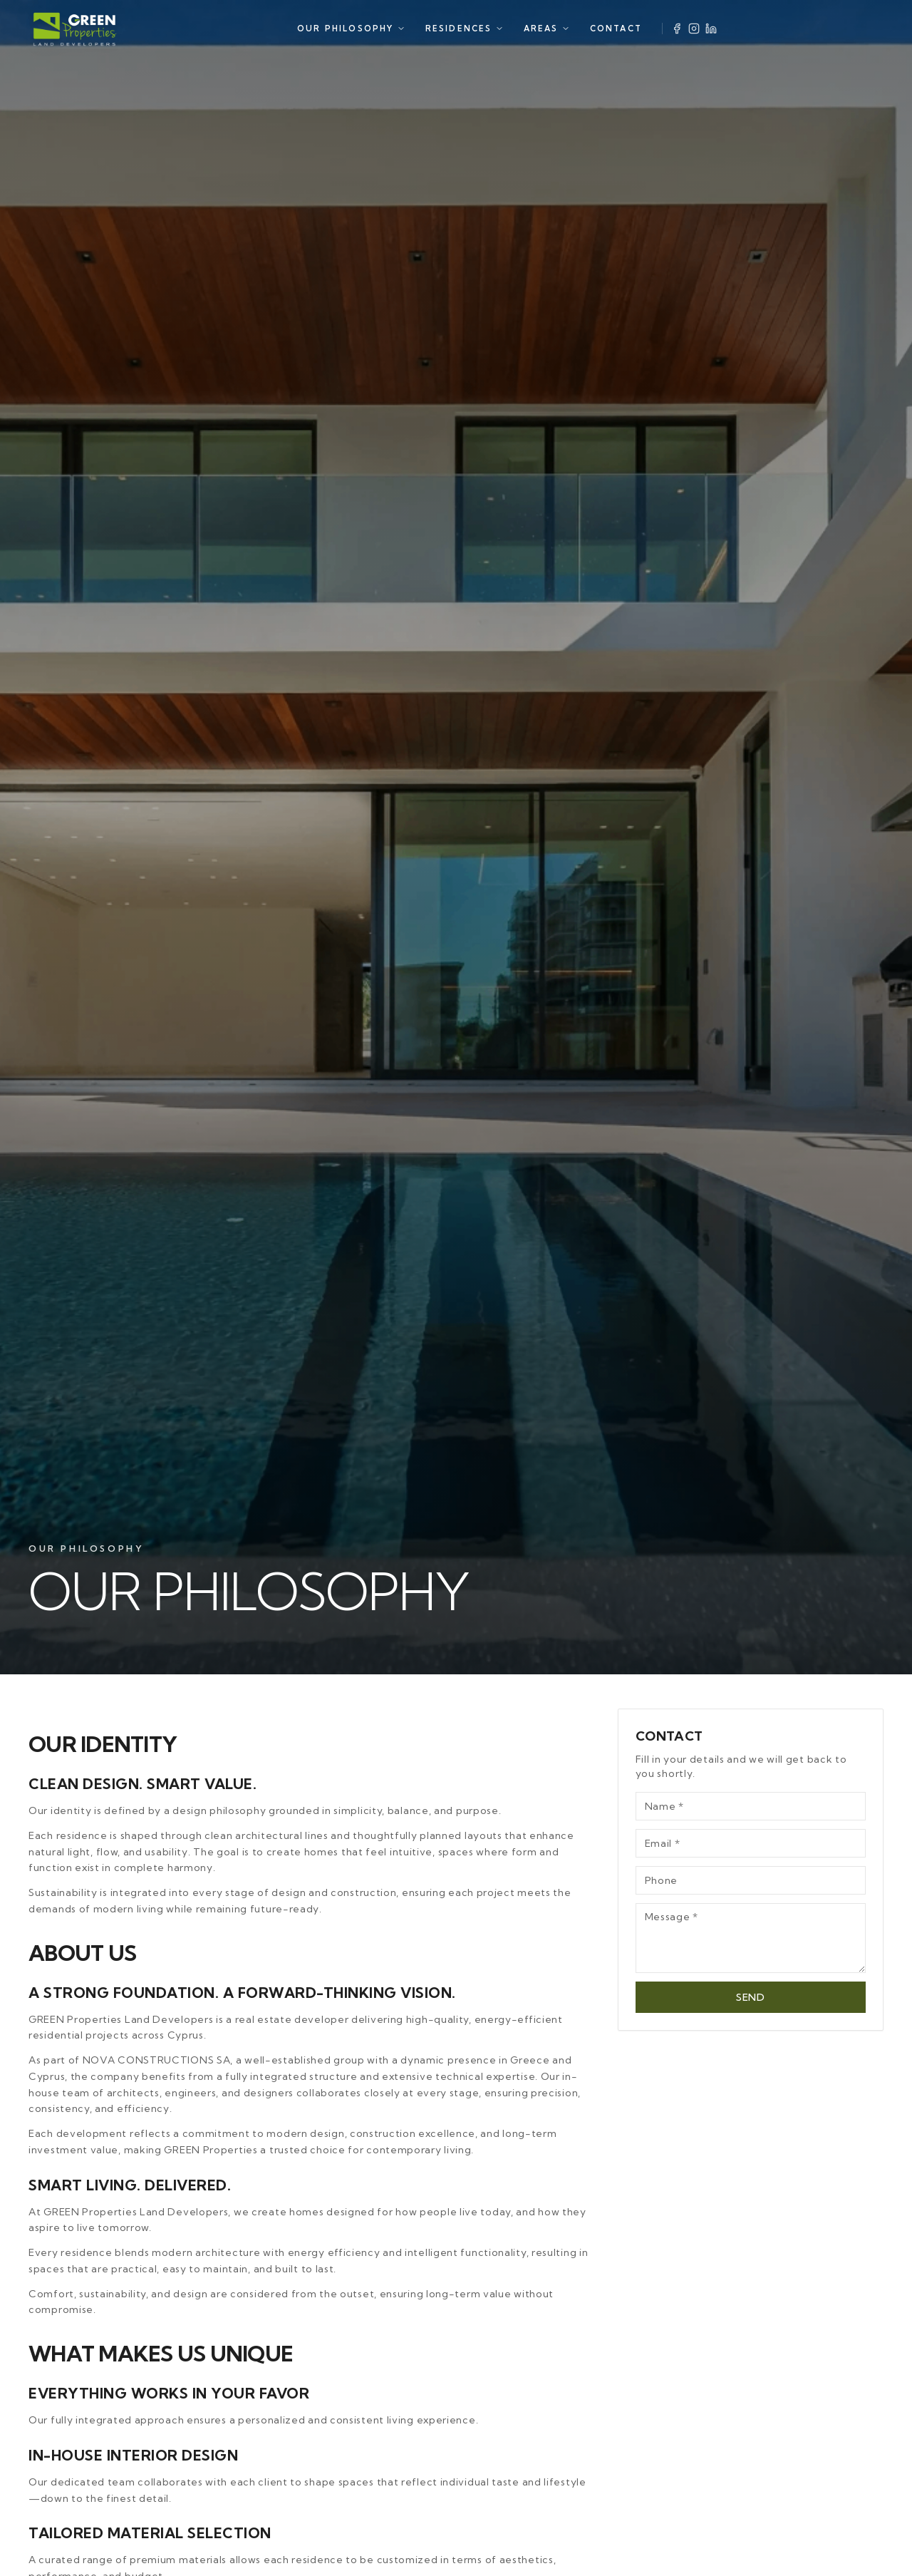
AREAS (547, 29)
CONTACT (616, 29)
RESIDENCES (464, 29)
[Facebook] (677, 28)
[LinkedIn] (711, 28)
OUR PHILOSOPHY (351, 29)
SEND (750, 1974)
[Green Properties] (75, 28)
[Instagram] (694, 28)
